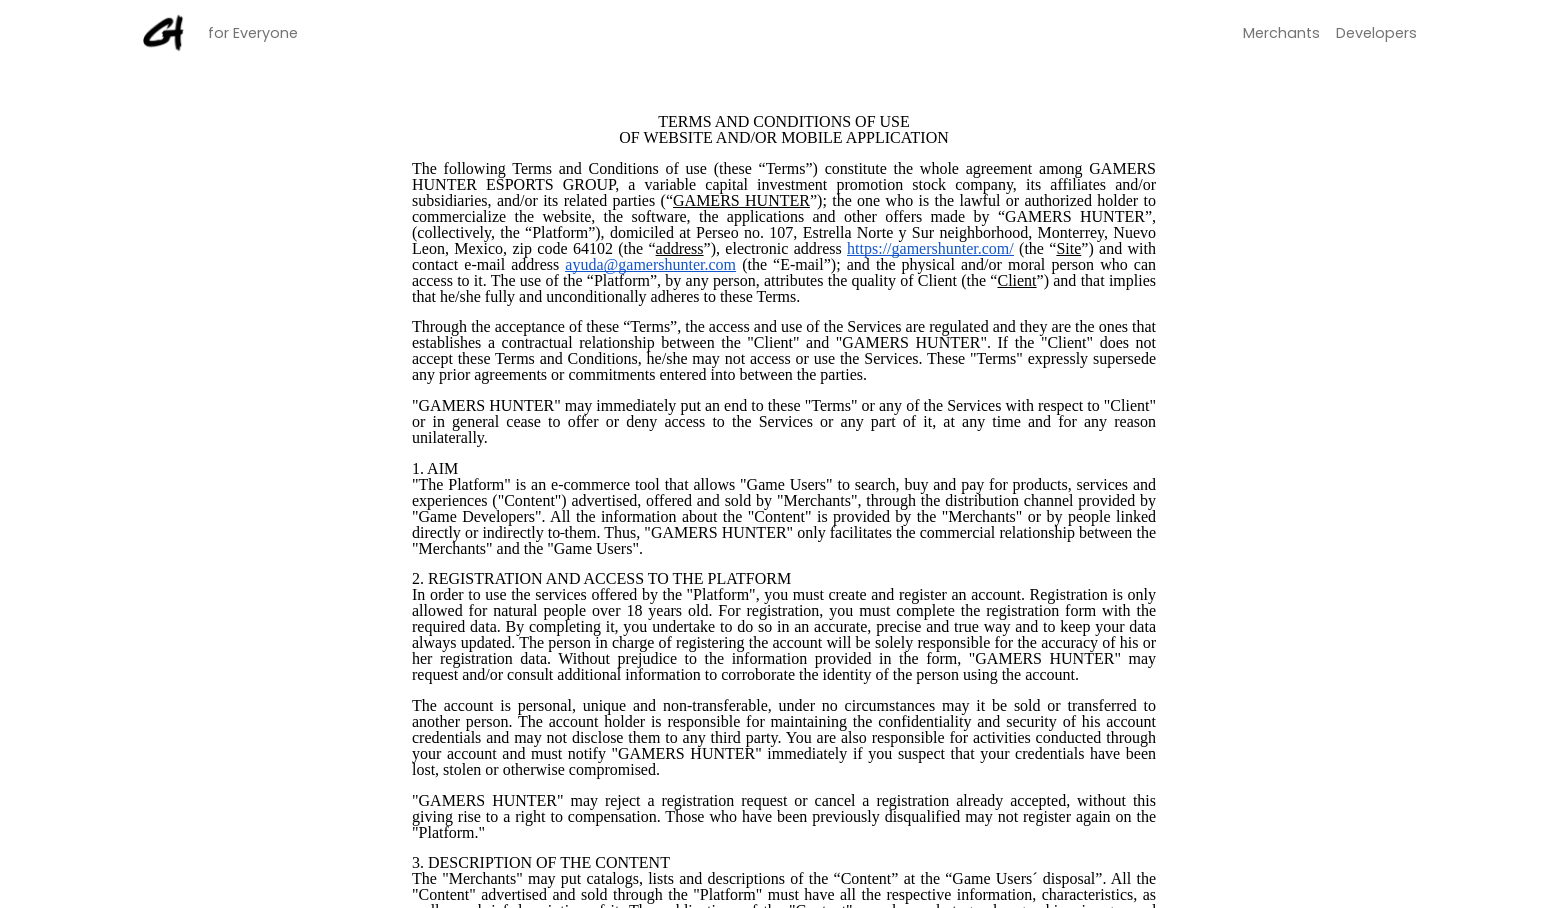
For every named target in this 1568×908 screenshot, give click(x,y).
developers (1376, 33)
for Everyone (253, 32)
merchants (1281, 33)
